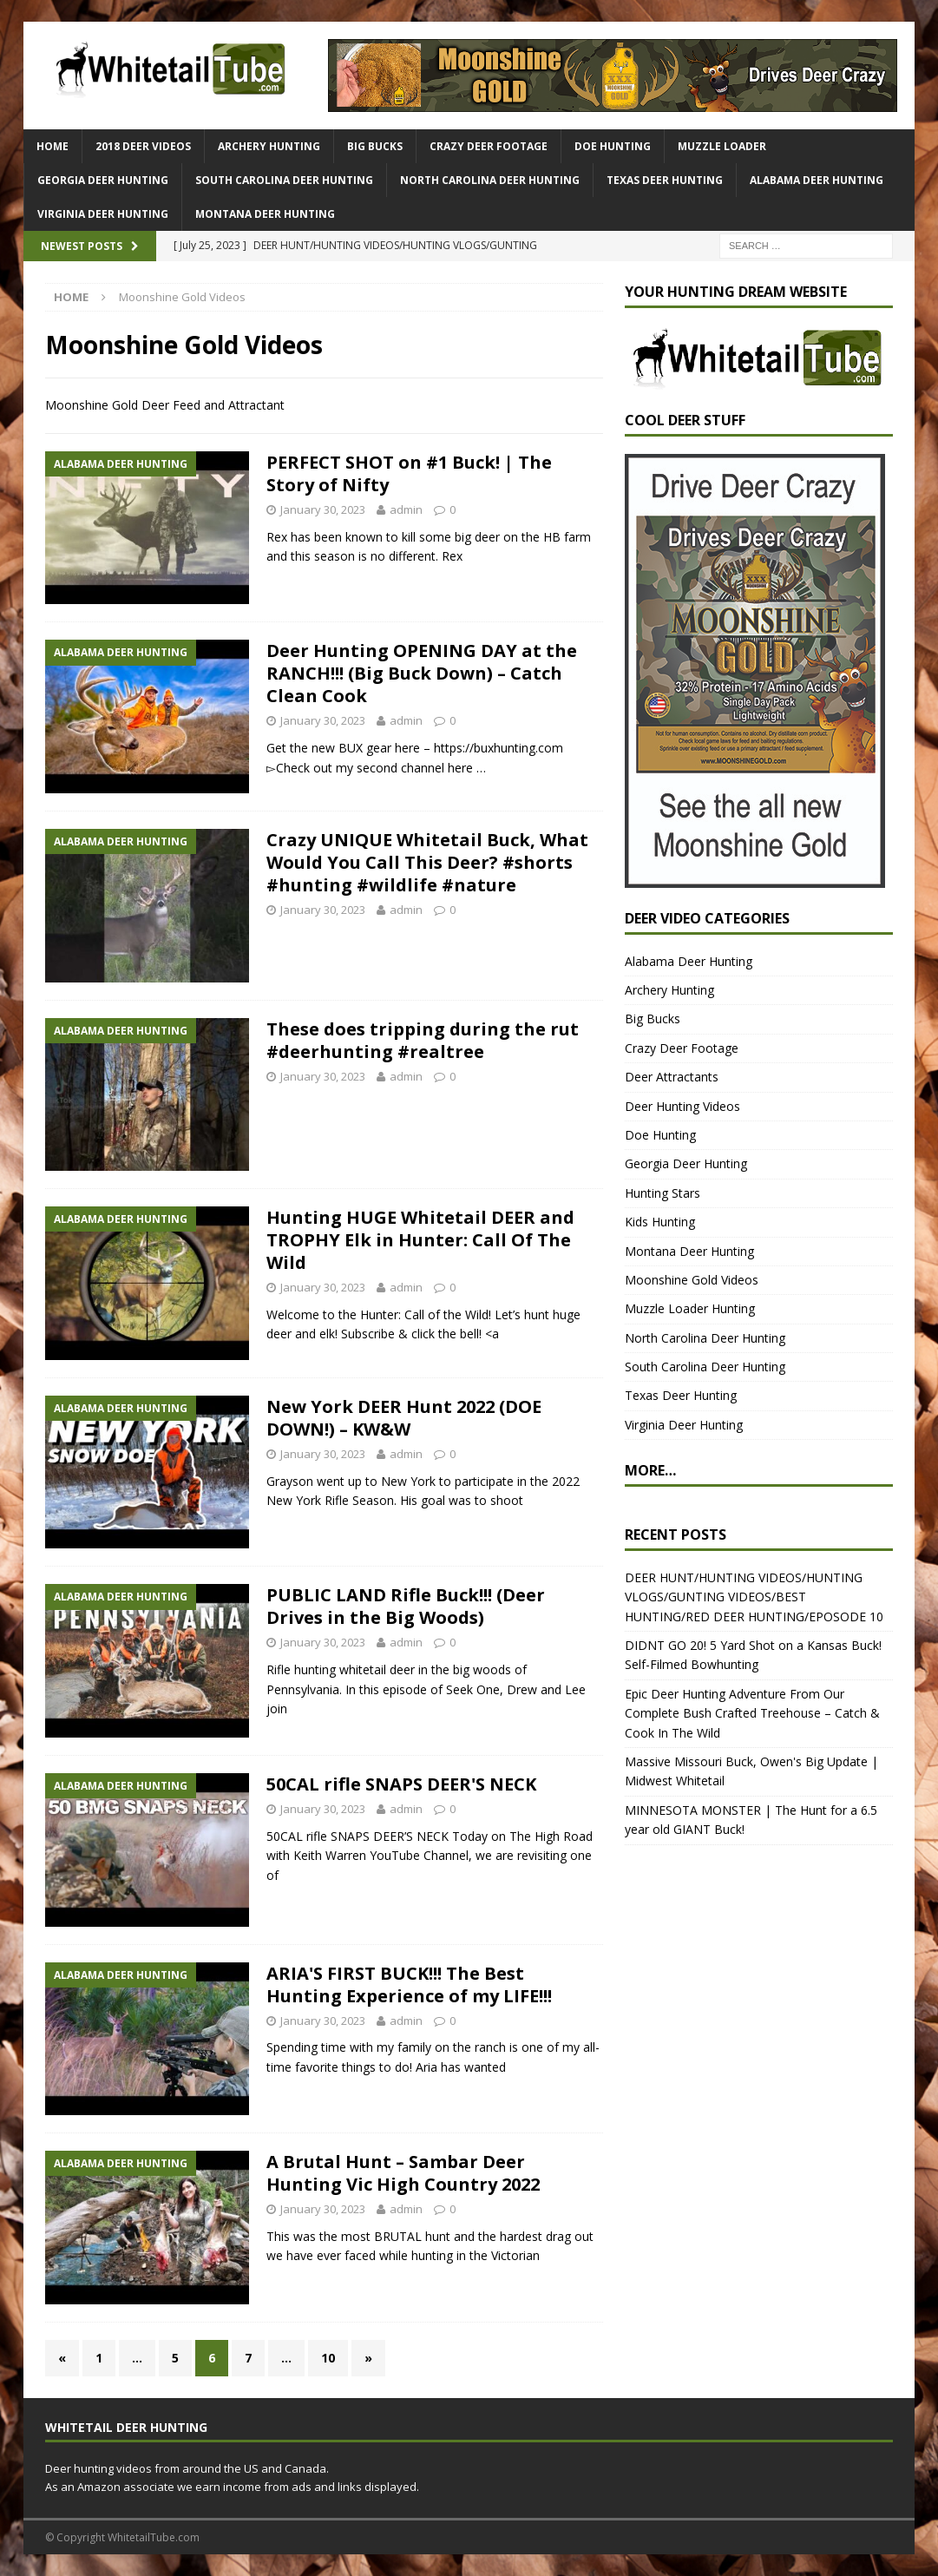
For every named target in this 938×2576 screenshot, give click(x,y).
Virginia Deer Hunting (102, 214)
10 (328, 2357)
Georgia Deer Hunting (102, 180)
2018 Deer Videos (143, 146)
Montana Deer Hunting (265, 214)
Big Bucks (375, 146)
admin (406, 509)
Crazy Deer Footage (489, 146)
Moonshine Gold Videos (691, 1280)
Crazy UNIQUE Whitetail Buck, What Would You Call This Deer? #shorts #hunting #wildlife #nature (427, 862)
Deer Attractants (671, 1076)
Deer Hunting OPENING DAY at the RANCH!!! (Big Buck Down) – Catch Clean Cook (421, 673)
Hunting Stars (662, 1193)
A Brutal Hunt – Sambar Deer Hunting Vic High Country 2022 (403, 2173)
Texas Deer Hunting (665, 180)
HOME (52, 146)
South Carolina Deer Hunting (284, 180)
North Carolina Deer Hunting (490, 180)
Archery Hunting (269, 146)
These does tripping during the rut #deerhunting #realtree (422, 1040)
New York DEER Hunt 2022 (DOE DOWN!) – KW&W (403, 1418)
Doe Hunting (612, 146)
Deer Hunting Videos (682, 1106)
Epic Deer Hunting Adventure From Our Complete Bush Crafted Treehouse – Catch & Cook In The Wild (752, 1713)
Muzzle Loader (722, 146)
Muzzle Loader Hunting (690, 1308)
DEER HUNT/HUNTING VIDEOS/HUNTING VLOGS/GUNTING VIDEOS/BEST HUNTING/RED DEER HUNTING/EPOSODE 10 (754, 1597)
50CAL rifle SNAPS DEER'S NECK (401, 1784)
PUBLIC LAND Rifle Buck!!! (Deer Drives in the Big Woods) (405, 1606)
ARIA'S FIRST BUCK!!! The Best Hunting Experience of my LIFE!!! (409, 1985)
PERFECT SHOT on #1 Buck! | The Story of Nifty (409, 473)
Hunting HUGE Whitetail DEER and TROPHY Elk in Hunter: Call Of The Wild (420, 1240)
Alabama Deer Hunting (816, 180)
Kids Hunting (660, 1221)
